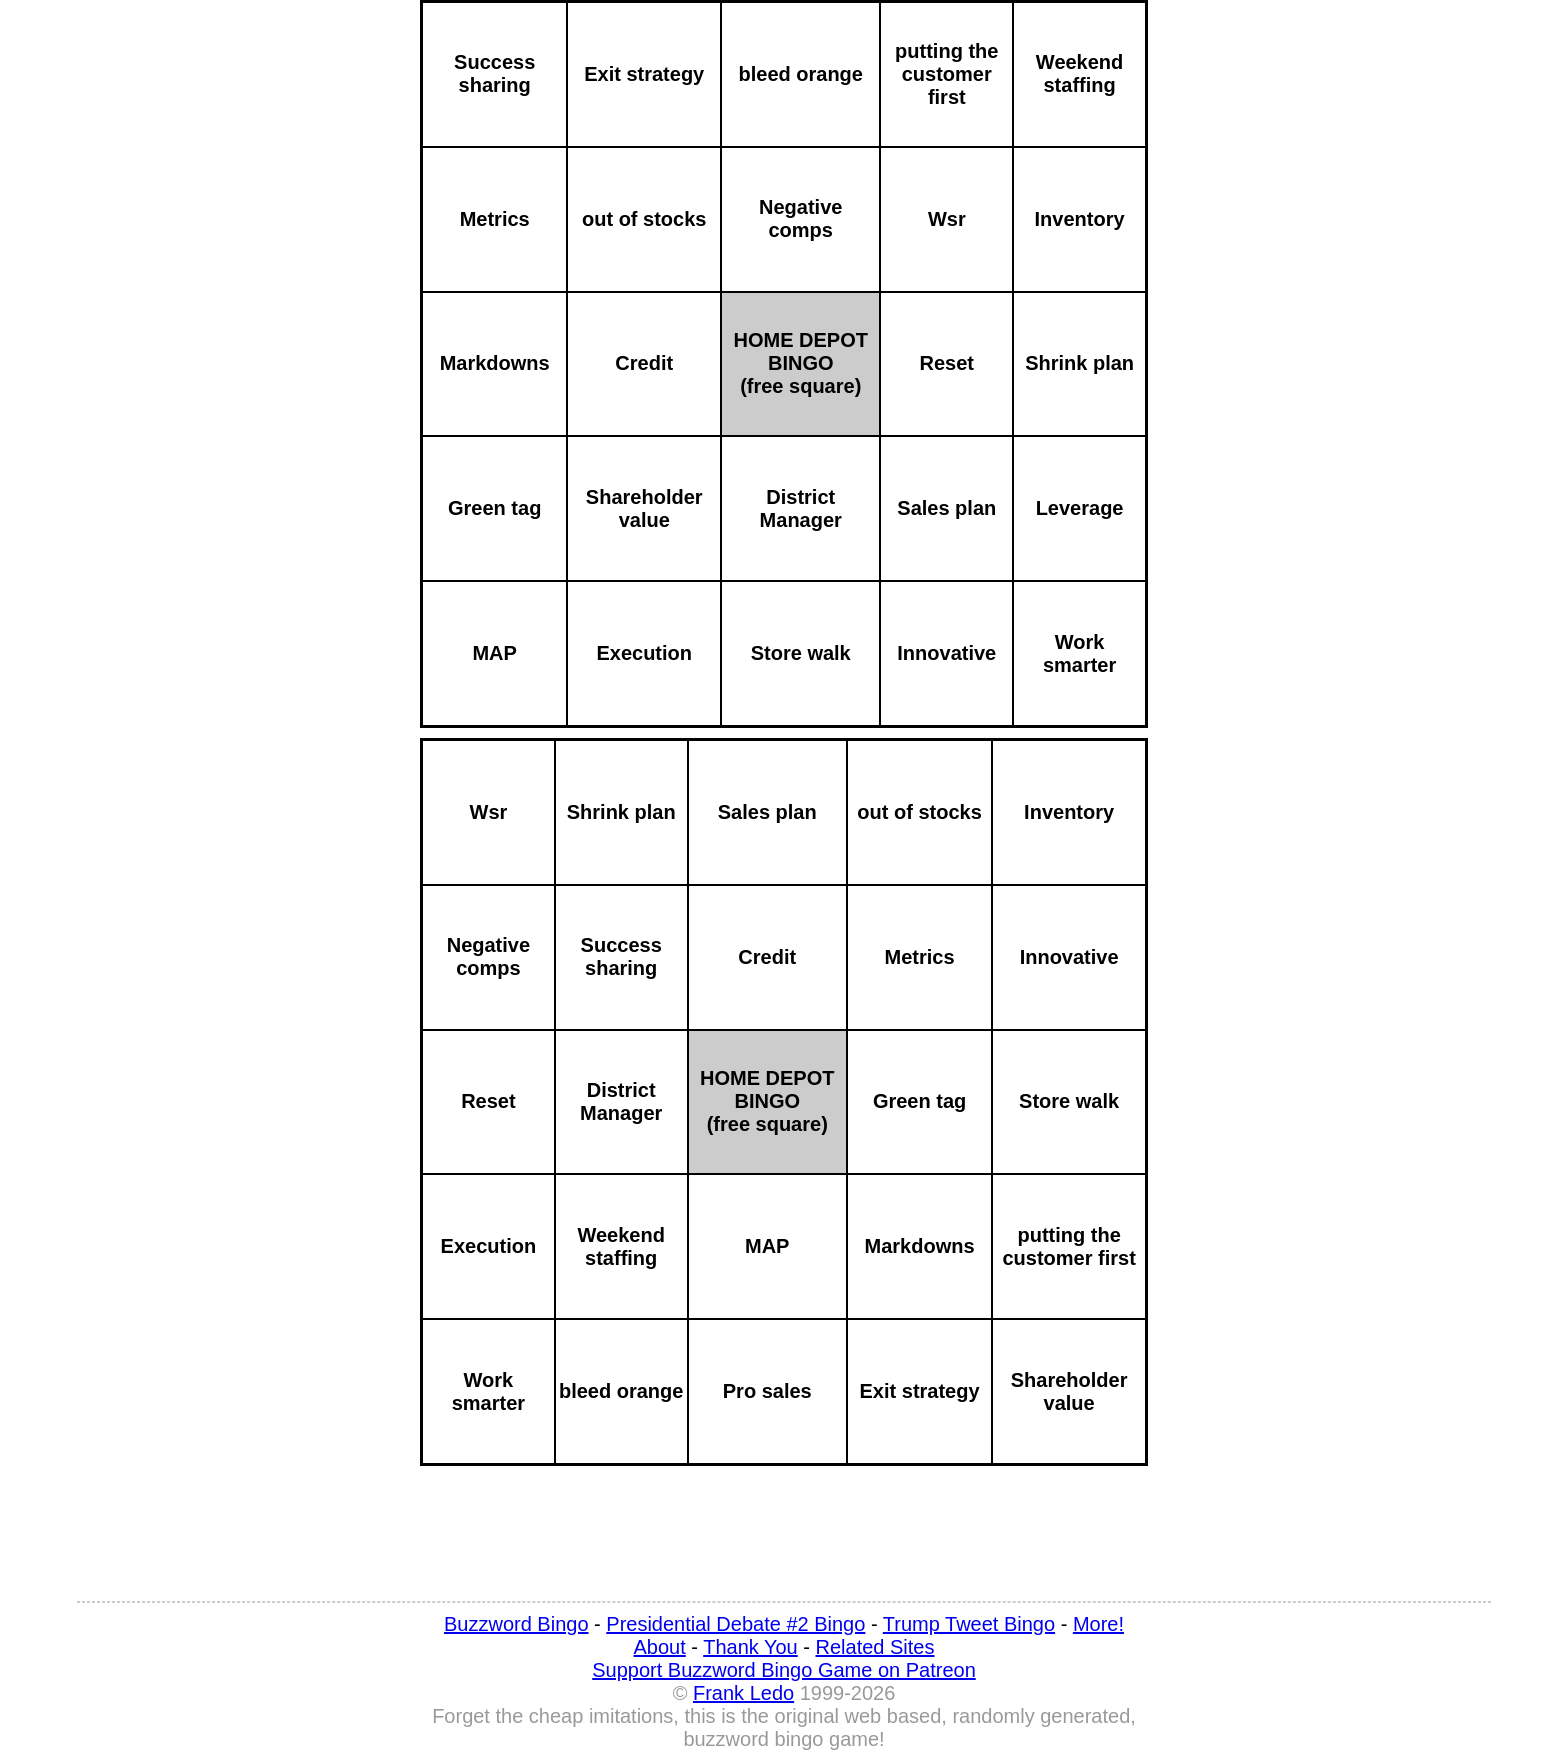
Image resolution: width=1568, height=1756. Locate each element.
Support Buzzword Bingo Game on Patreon (784, 1670)
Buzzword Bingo (516, 1624)
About (660, 1647)
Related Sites (875, 1647)
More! (1098, 1624)
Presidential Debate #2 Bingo (735, 1624)
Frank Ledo (743, 1693)
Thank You (750, 1647)
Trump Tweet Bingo (969, 1624)
